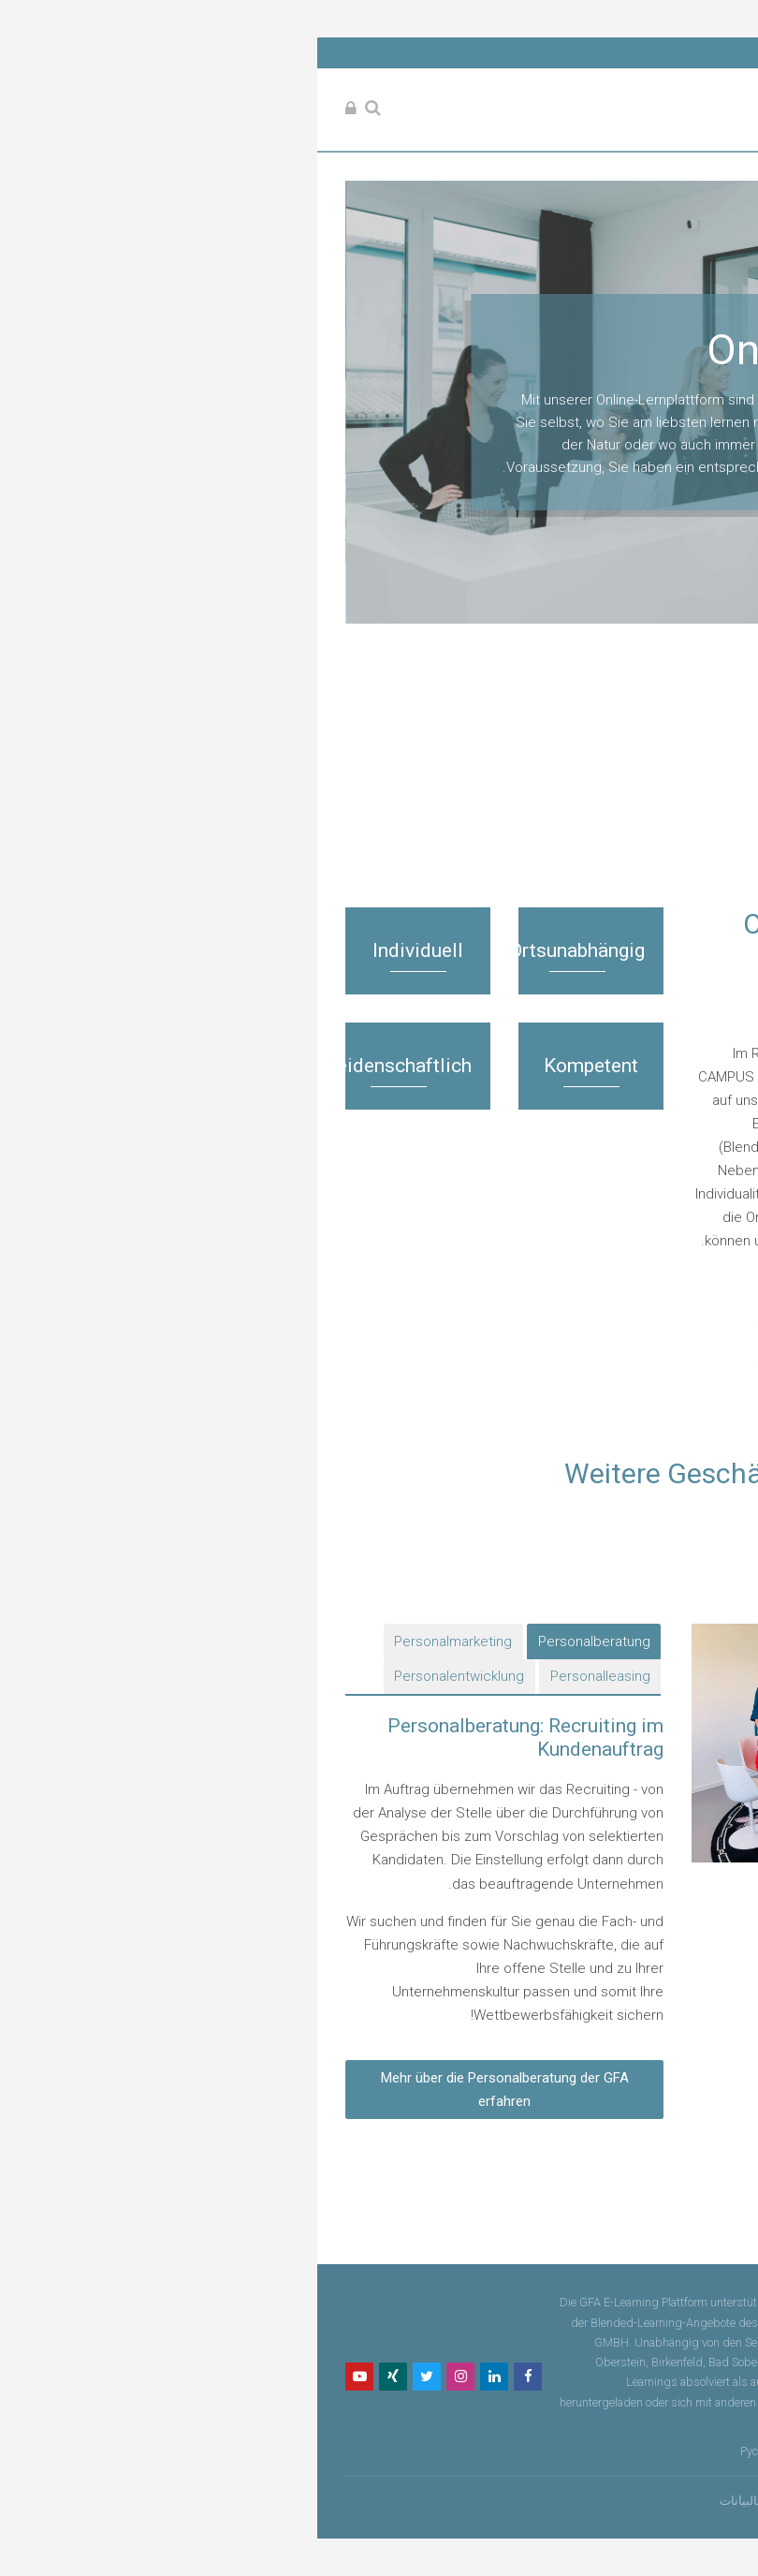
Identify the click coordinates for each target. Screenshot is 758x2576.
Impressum (613, 2422)
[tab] (295, 1641)
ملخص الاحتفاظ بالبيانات (482, 2501)
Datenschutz (678, 2422)
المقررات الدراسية (629, 838)
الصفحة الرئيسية (647, 811)
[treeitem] (379, 827)
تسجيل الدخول (597, 2501)
